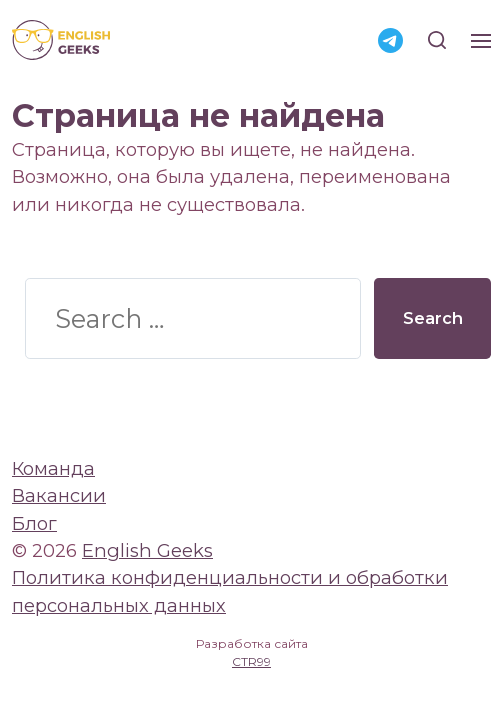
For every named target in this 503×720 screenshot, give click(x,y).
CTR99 (251, 661)
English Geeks (147, 550)
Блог (34, 523)
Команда (53, 468)
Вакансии (59, 495)
